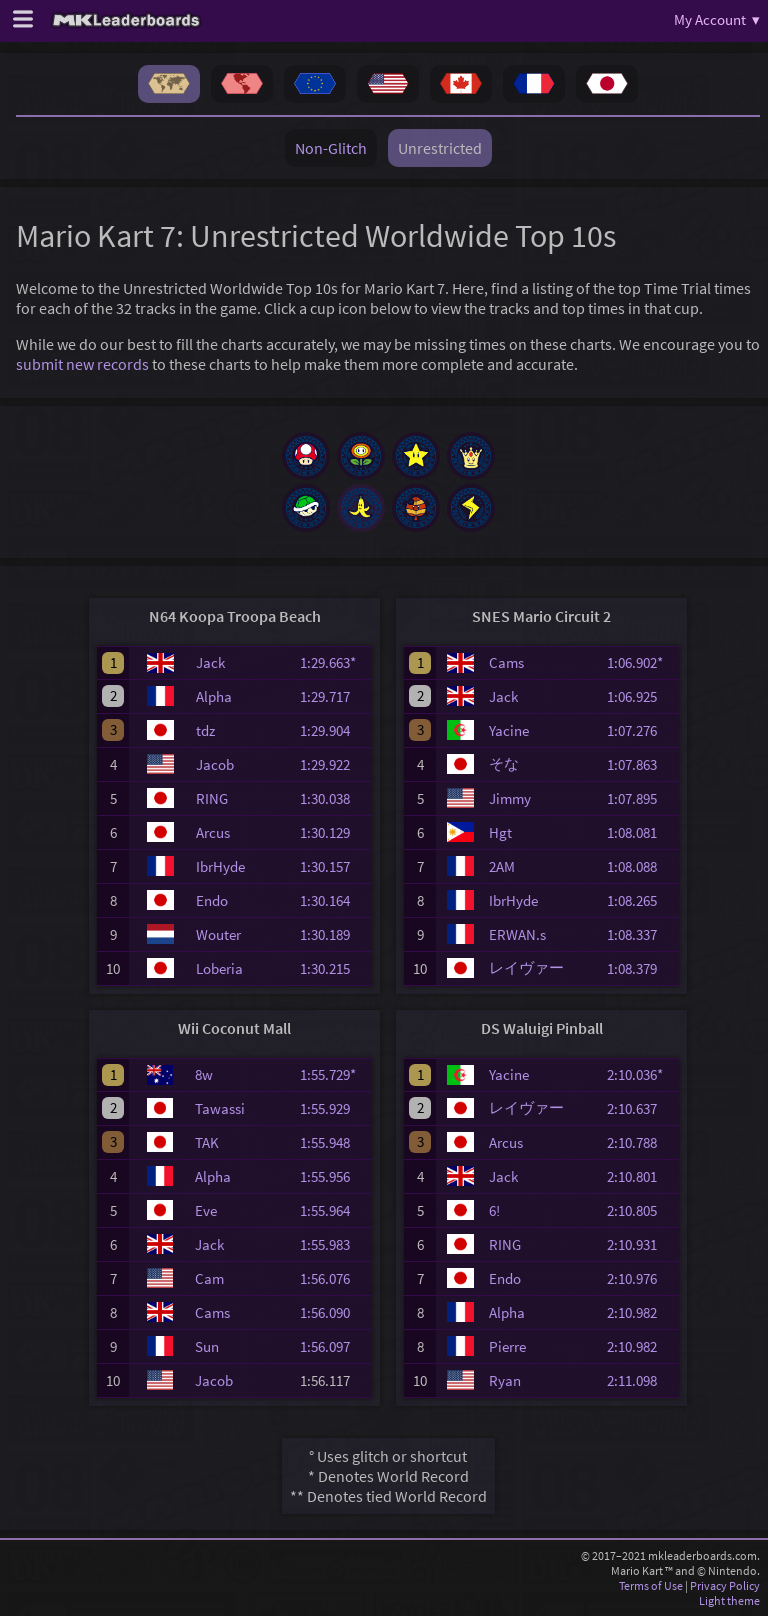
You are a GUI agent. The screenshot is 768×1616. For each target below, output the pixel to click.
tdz (205, 730)
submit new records (82, 364)
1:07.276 (641, 730)
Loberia (219, 968)
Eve (206, 1210)
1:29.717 (334, 696)
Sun (207, 1346)
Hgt (500, 832)
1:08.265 (641, 900)
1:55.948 (334, 1142)
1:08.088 (641, 866)
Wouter (218, 934)
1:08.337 (641, 934)
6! (494, 1210)
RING (212, 798)
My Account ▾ (717, 19)
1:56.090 (334, 1312)
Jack (210, 662)
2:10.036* (641, 1074)
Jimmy (510, 798)
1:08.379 (641, 968)
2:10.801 (641, 1176)
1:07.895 (641, 798)
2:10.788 (641, 1142)
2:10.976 (641, 1278)
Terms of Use (651, 1585)
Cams (506, 662)
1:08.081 (641, 832)
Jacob (215, 764)
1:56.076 (334, 1278)
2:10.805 (641, 1210)
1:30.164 (334, 900)
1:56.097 (334, 1346)
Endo (212, 900)
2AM (502, 866)
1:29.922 (334, 764)
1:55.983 (334, 1244)
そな (504, 763)
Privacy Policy (725, 1585)
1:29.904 (334, 730)
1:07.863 (641, 764)
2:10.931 (641, 1244)
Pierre (507, 1346)
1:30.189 (334, 934)
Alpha (214, 696)
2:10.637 (641, 1108)
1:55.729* (334, 1074)
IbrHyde (220, 866)
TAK (207, 1142)
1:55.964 (334, 1210)
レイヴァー (526, 967)
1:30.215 (334, 968)
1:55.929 (334, 1108)
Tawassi (220, 1108)
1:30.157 (334, 866)
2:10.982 (641, 1312)
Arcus (213, 832)
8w (204, 1074)
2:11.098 (641, 1380)
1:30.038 (334, 798)
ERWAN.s (517, 934)
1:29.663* (334, 662)
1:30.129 (334, 832)
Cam (209, 1278)
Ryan (505, 1380)
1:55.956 (334, 1176)
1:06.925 (641, 696)
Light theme (729, 1600)
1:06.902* (641, 662)
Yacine (509, 730)
